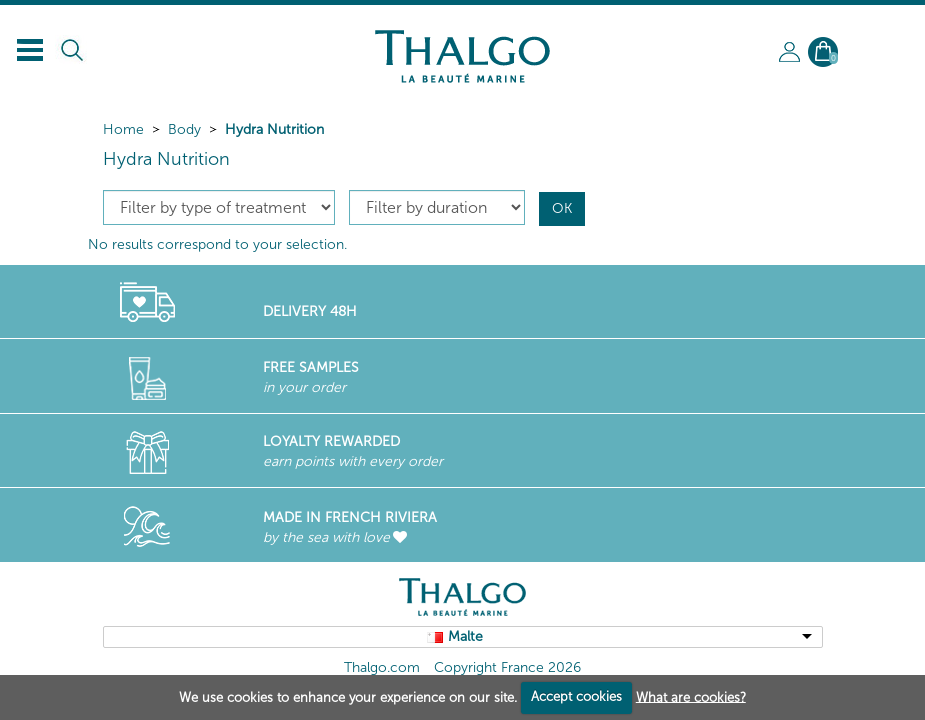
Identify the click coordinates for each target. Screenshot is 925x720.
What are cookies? (691, 696)
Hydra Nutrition (274, 129)
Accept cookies (576, 696)
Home (123, 129)
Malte (465, 636)
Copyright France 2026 (507, 667)
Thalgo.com (382, 667)
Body (184, 129)
